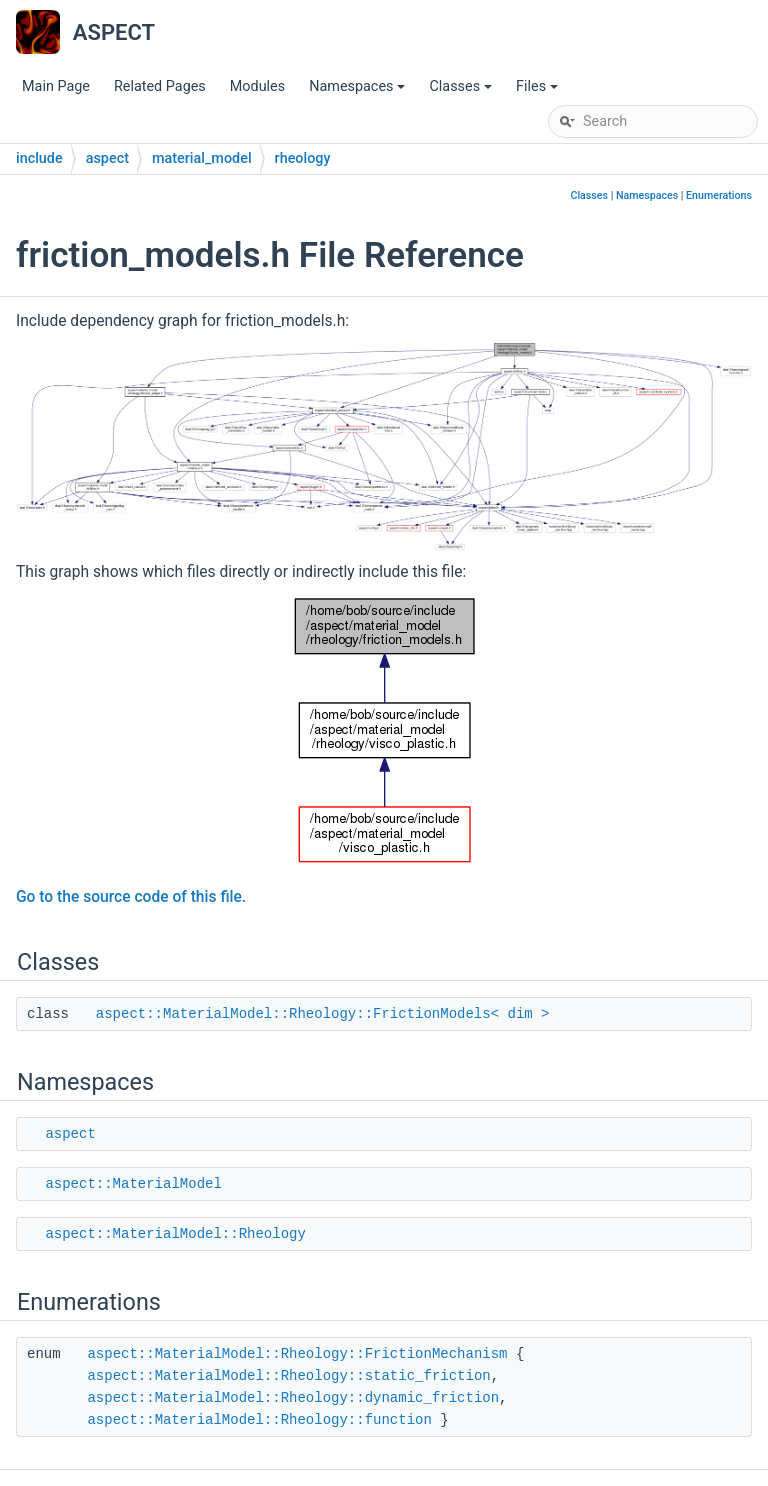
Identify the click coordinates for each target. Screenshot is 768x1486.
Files (538, 91)
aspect (107, 158)
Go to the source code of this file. (131, 897)
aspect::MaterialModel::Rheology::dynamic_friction (293, 1398)
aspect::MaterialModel (133, 1184)
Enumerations (719, 195)
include (39, 158)
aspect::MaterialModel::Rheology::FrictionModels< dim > (323, 1014)
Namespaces (358, 91)
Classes (462, 91)
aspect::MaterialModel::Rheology (175, 1234)
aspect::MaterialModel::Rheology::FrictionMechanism (297, 1354)
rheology (303, 158)
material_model (202, 158)
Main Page (56, 86)
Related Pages (160, 86)
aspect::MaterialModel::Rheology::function (259, 1420)
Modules (257, 86)
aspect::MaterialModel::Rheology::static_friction (288, 1376)
